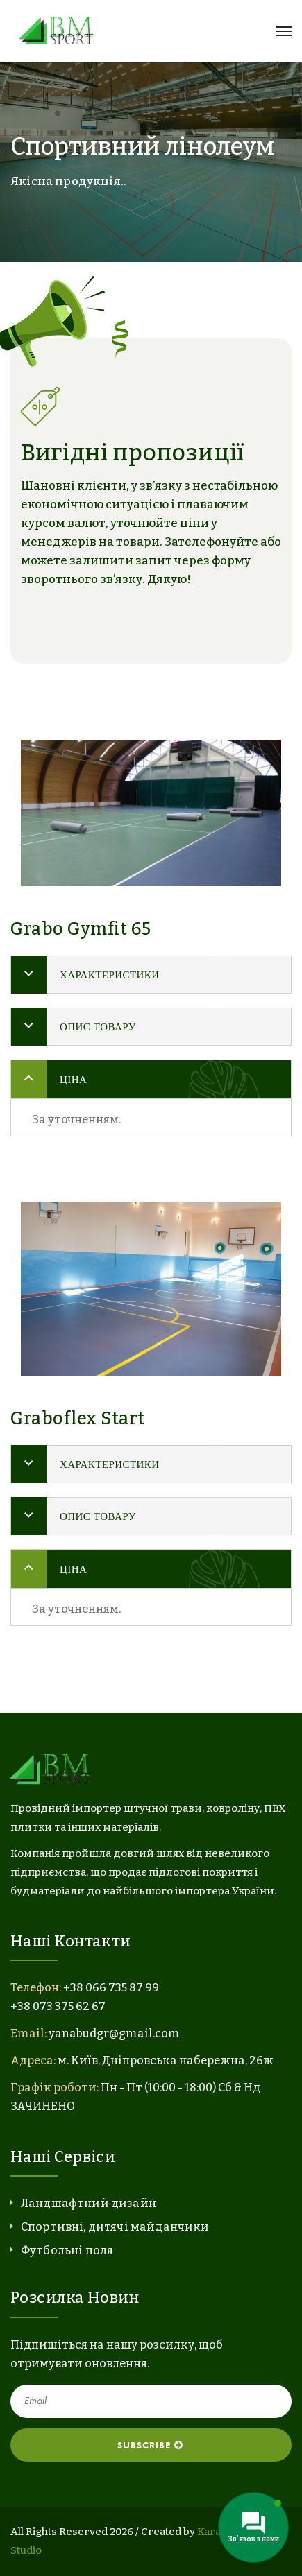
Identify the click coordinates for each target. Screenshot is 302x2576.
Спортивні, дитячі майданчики (115, 2226)
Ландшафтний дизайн (88, 2203)
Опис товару (98, 1026)
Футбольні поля (67, 2250)
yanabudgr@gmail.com (114, 2033)
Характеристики (110, 974)
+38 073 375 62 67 (58, 2006)
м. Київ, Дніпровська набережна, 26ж (166, 2060)
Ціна (73, 1079)
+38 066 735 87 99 (111, 1987)
